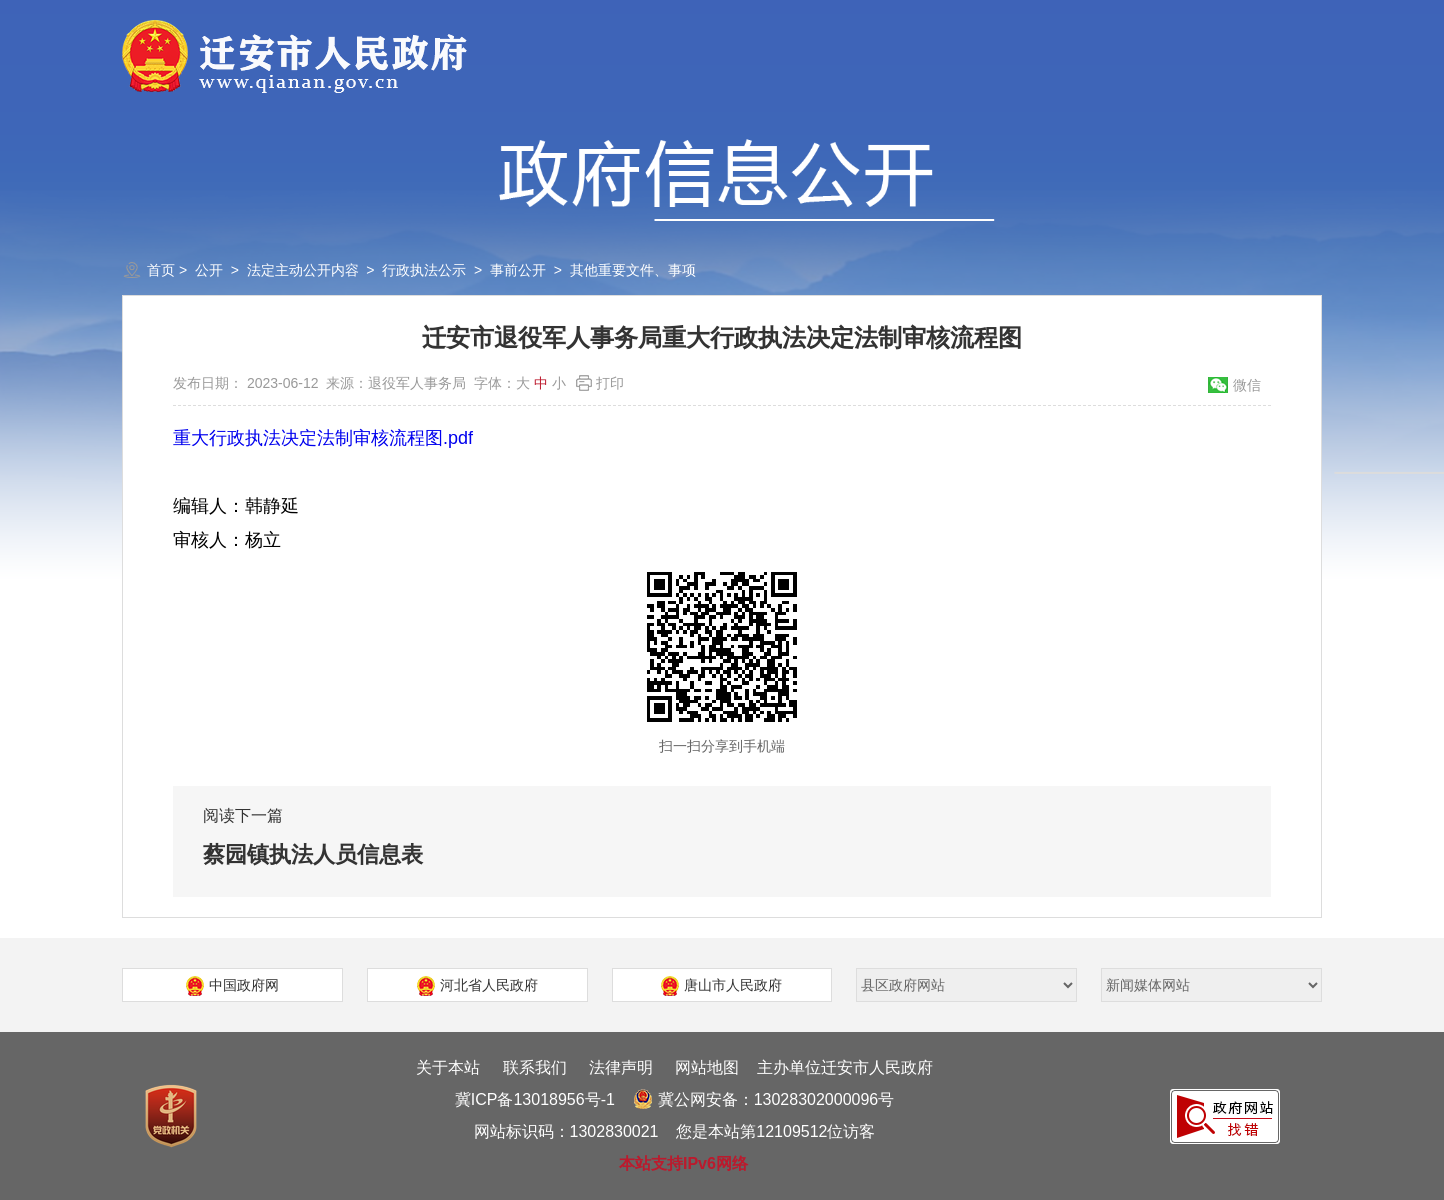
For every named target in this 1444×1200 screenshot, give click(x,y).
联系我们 (535, 1067)
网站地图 (707, 1067)
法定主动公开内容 (303, 270)
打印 (610, 383)
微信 (1247, 385)
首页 (161, 270)
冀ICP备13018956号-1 (535, 1099)
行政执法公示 (424, 270)
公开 (209, 270)
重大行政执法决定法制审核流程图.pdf (323, 438)
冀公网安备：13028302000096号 (764, 1099)
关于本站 (448, 1067)
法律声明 (621, 1067)
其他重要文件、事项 (633, 270)
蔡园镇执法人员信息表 (313, 854)
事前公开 (518, 270)
